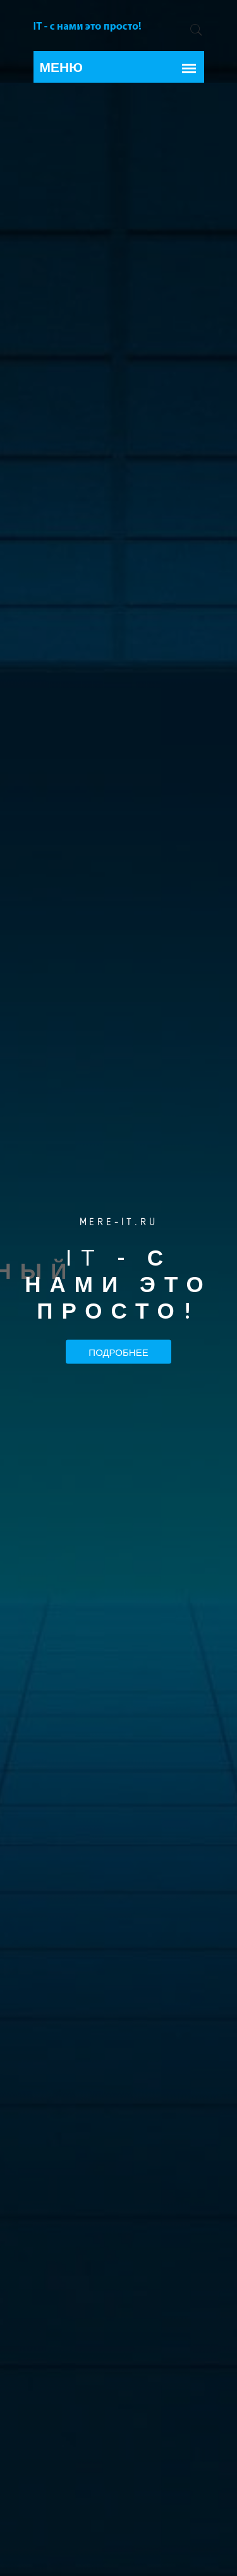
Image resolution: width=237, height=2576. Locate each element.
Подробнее (118, 1351)
